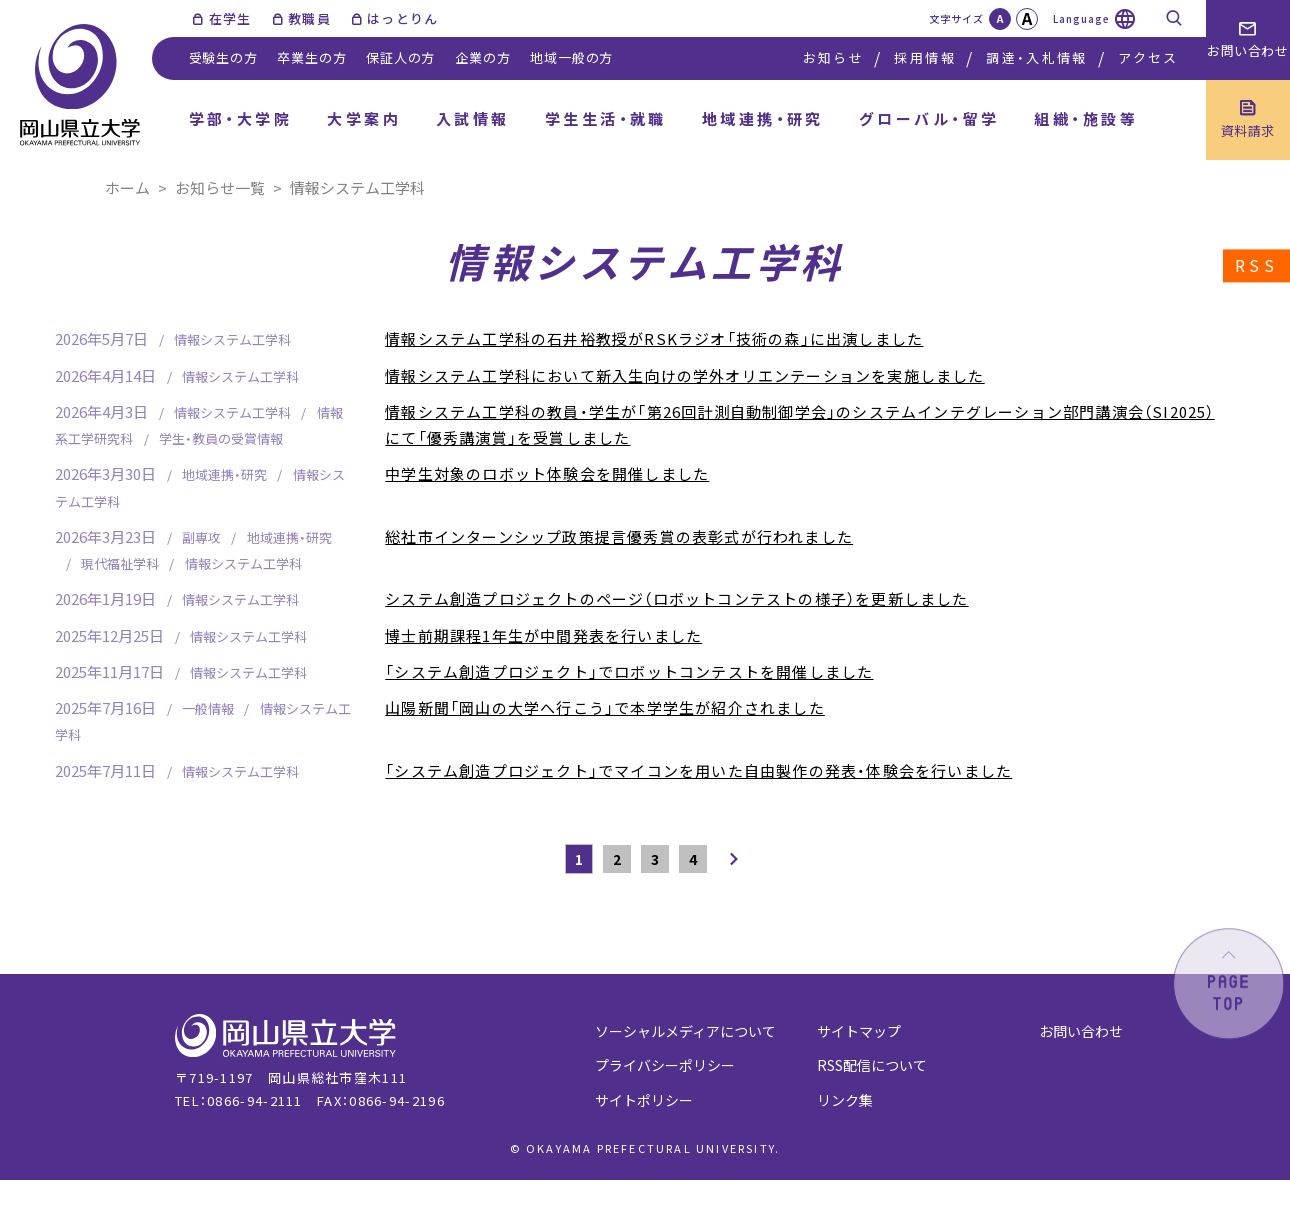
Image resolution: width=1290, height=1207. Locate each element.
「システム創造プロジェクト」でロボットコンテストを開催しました (629, 671)
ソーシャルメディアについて (685, 1031)
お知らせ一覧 (220, 187)
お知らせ (833, 57)
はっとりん (403, 18)
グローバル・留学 (929, 118)
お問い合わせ (1081, 1031)
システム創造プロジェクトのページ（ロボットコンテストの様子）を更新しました (676, 598)
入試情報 (473, 118)
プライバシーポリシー (665, 1065)
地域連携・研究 (763, 118)
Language (1081, 18)
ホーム (127, 187)
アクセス (1148, 57)
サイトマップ (859, 1031)
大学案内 (364, 118)
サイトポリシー (644, 1100)
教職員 (309, 18)
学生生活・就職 (606, 118)
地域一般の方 (571, 57)
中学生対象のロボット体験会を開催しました (547, 473)
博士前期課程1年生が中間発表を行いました (543, 635)
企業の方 (482, 57)
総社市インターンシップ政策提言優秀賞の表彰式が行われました (619, 536)
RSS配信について (872, 1065)
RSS (1256, 266)
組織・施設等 (1086, 118)
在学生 (230, 18)
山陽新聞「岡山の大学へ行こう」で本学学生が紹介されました (605, 707)
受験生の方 (223, 57)
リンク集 (845, 1100)
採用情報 (924, 57)
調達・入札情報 (1036, 57)
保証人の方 (400, 57)
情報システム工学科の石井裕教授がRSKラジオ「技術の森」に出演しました (654, 338)
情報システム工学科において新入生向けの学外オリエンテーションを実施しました (684, 375)
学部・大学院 (241, 118)
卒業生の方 (311, 57)
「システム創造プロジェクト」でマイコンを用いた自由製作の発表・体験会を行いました (698, 770)
